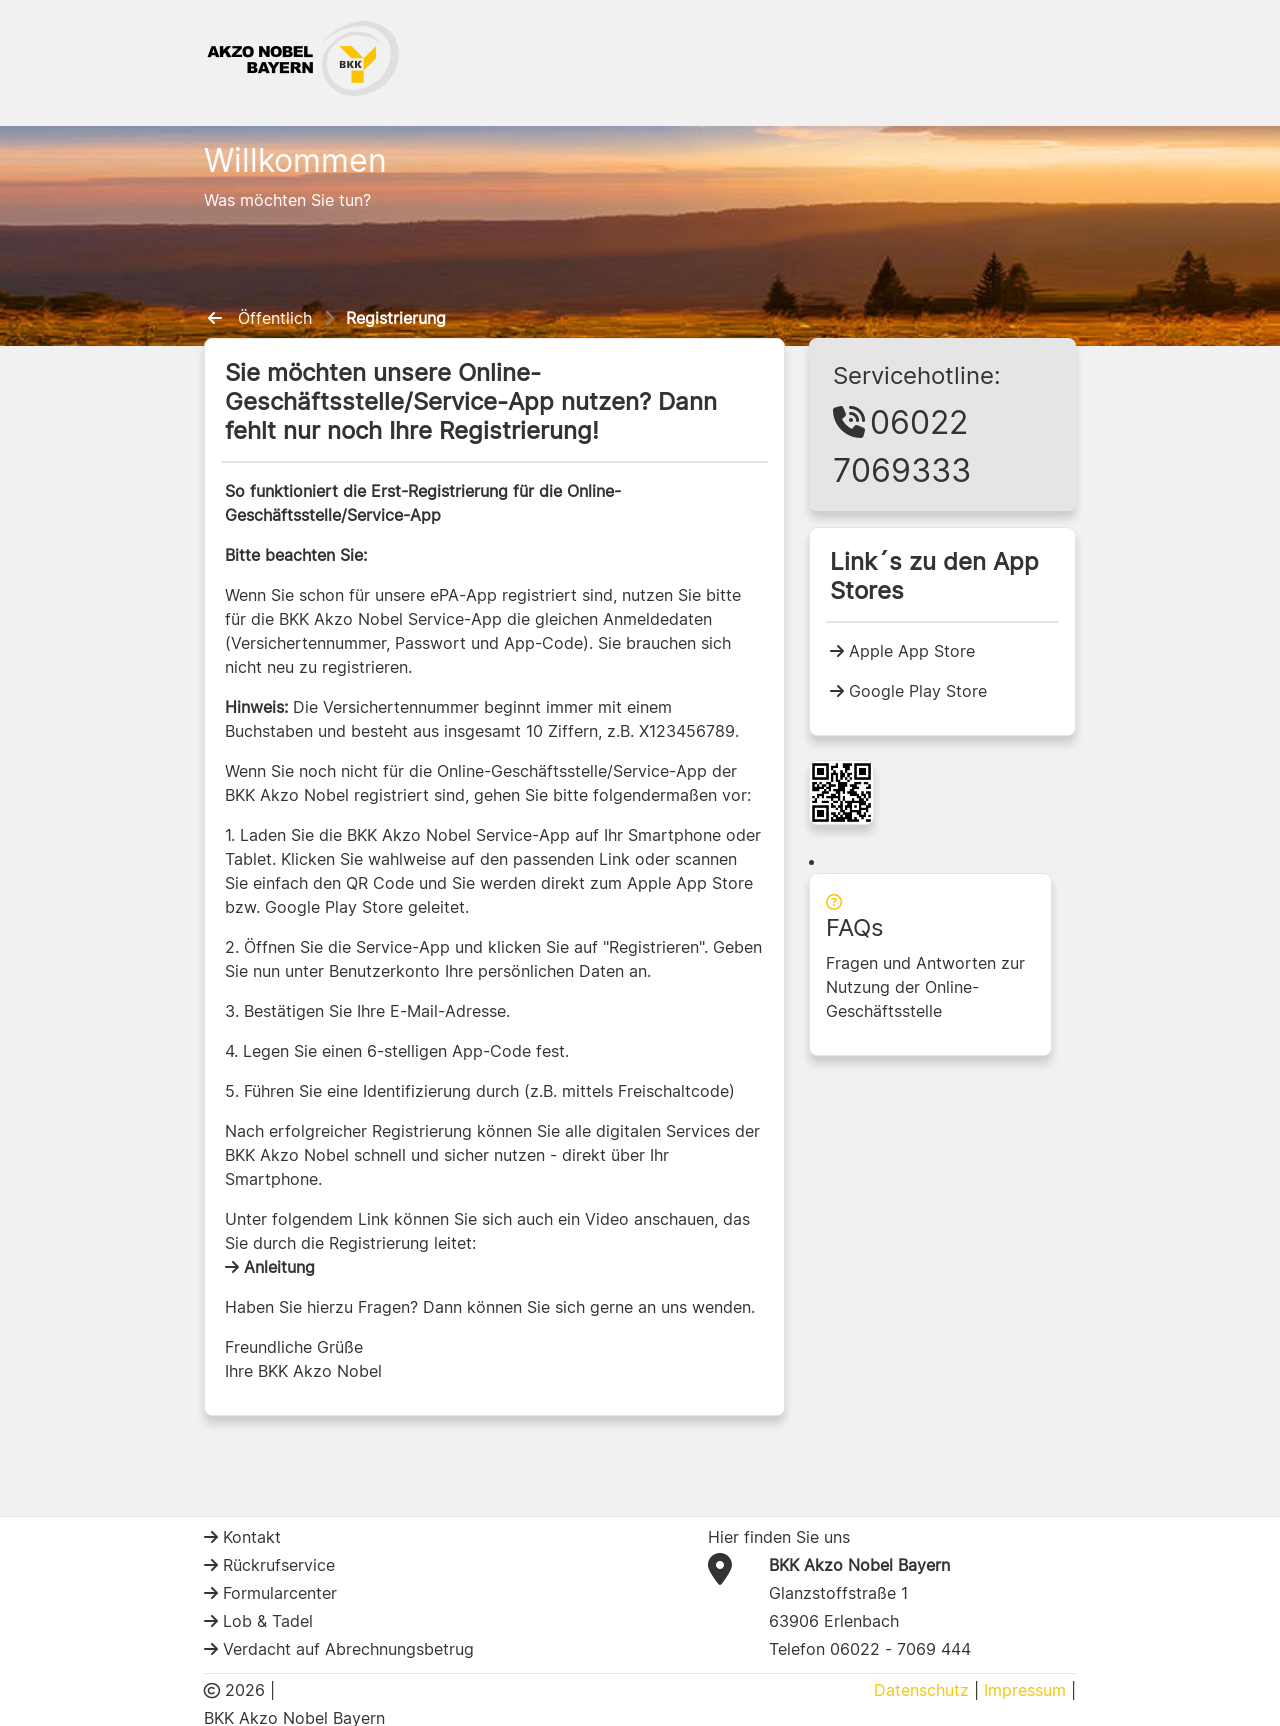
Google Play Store (915, 691)
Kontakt (249, 1537)
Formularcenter (277, 1593)
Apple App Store (909, 651)
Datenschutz (921, 1690)
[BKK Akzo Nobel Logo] (304, 57)
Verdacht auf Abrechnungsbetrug (346, 1649)
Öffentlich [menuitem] (275, 318)
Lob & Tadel (265, 1621)
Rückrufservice (276, 1565)
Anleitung (277, 1267)
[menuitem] (219, 318)
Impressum (1025, 1690)
